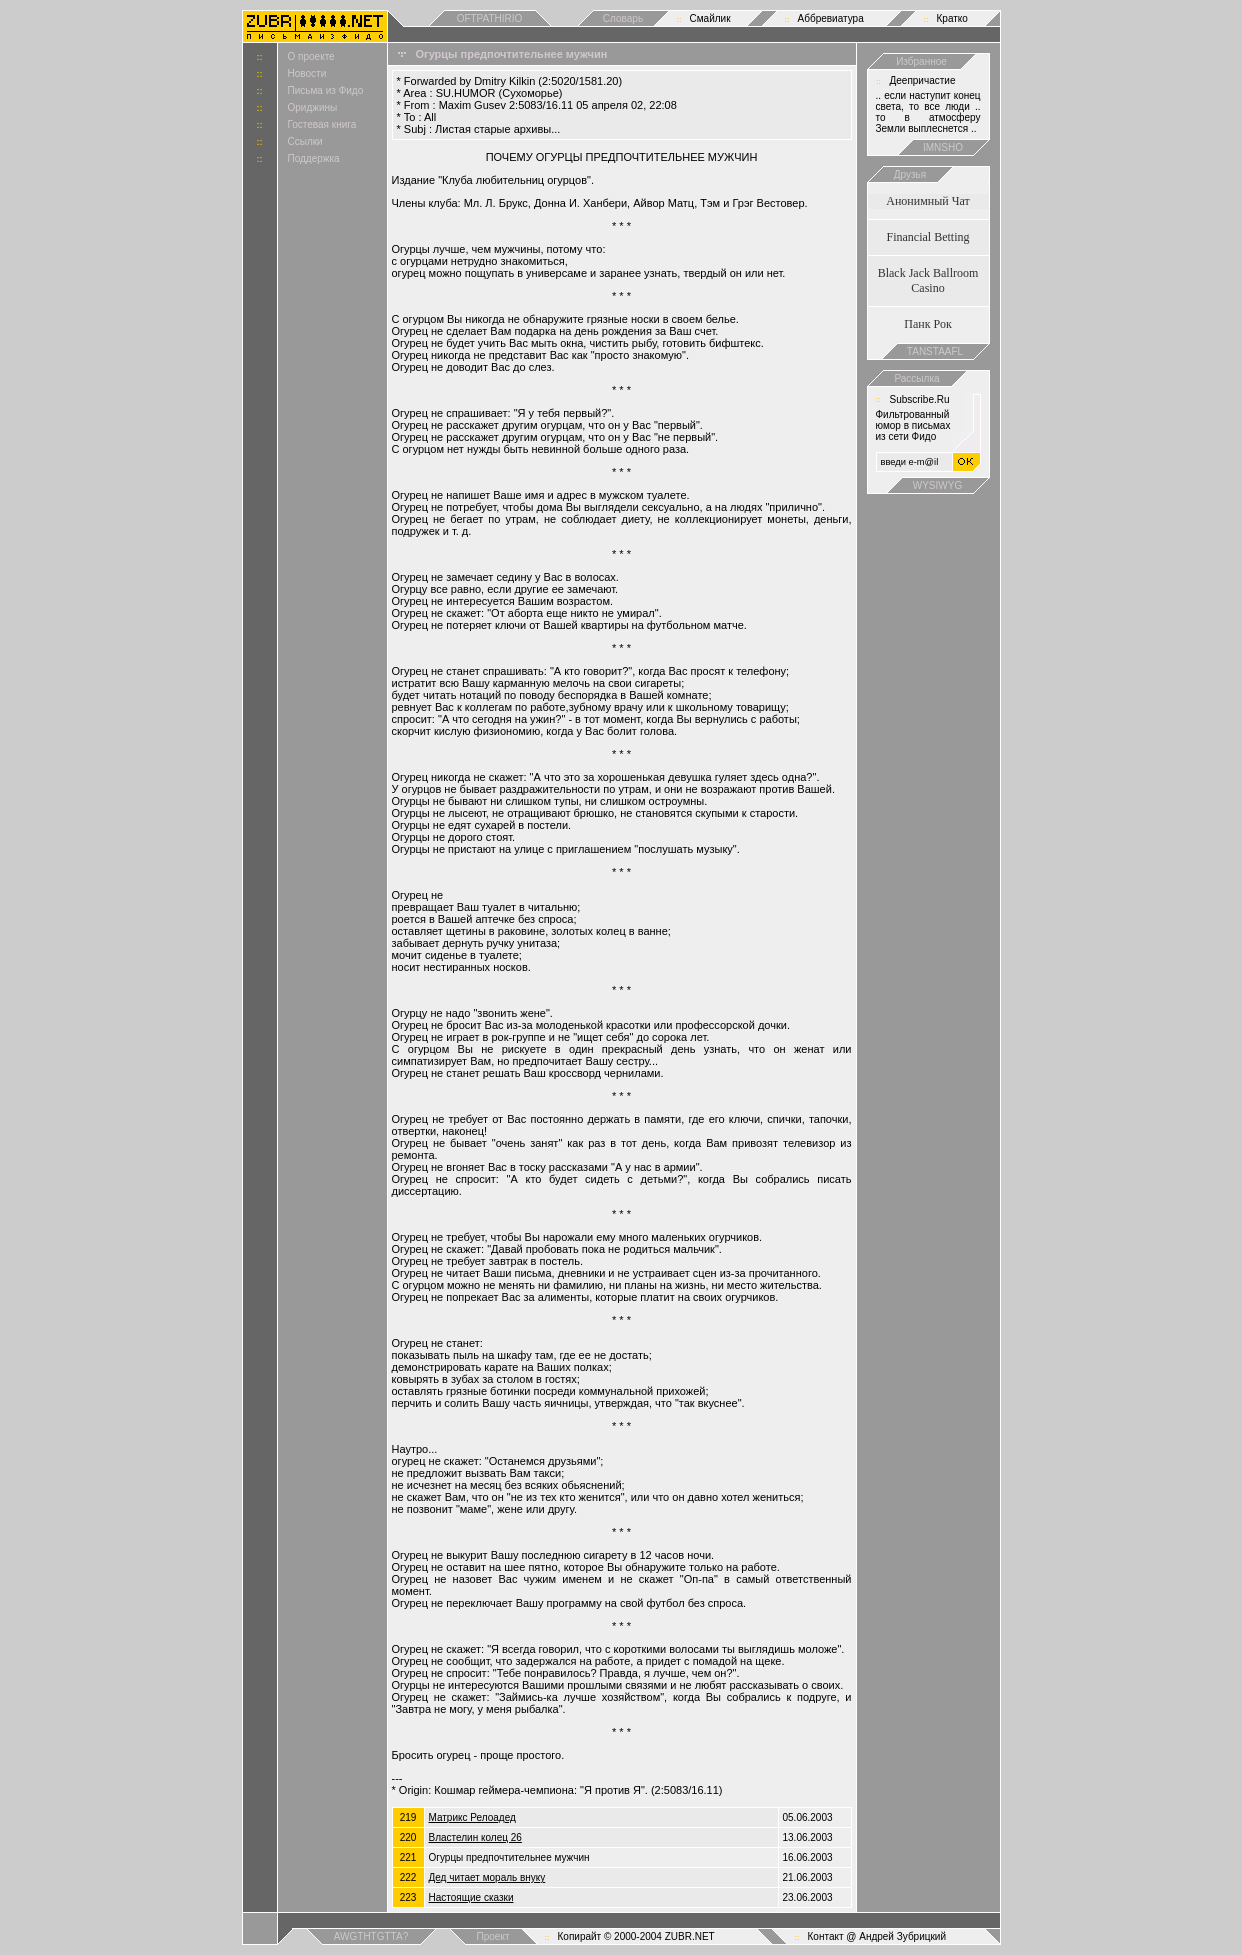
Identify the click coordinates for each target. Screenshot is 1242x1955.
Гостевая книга (322, 124)
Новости (307, 73)
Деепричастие (923, 80)
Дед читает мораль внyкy (487, 1877)
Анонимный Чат (928, 201)
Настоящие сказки (471, 1897)
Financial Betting (928, 237)
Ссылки (305, 141)
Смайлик (710, 18)
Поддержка (314, 158)
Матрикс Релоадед (472, 1817)
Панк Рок (927, 324)
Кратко (952, 18)
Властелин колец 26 (475, 1837)
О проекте (311, 56)
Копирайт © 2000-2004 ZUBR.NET (636, 1936)
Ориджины (313, 107)
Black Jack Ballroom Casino (928, 280)
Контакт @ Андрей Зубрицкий (877, 1936)
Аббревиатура (831, 18)
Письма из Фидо (326, 90)
